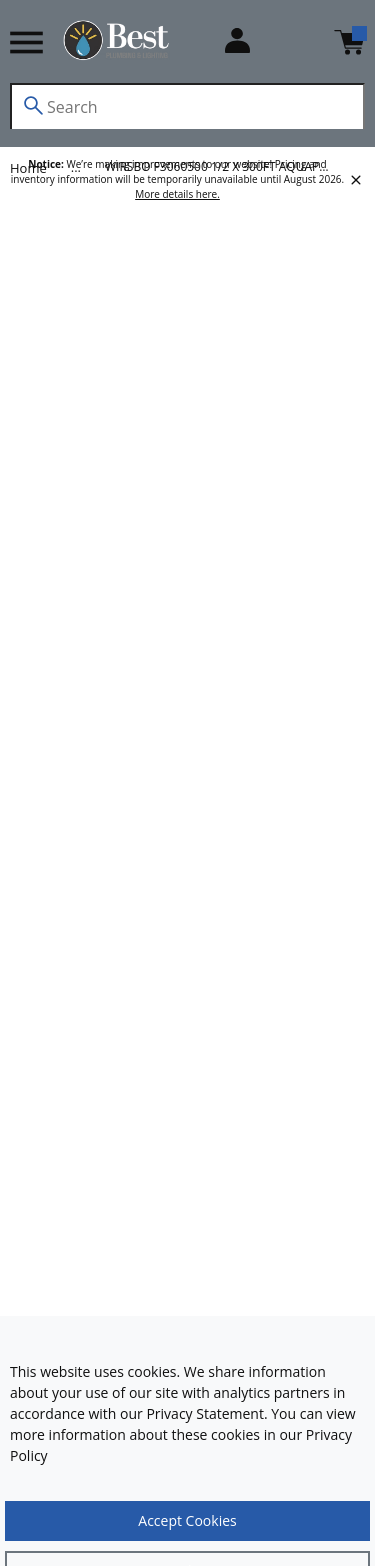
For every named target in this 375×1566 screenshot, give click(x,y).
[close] (356, 180)
